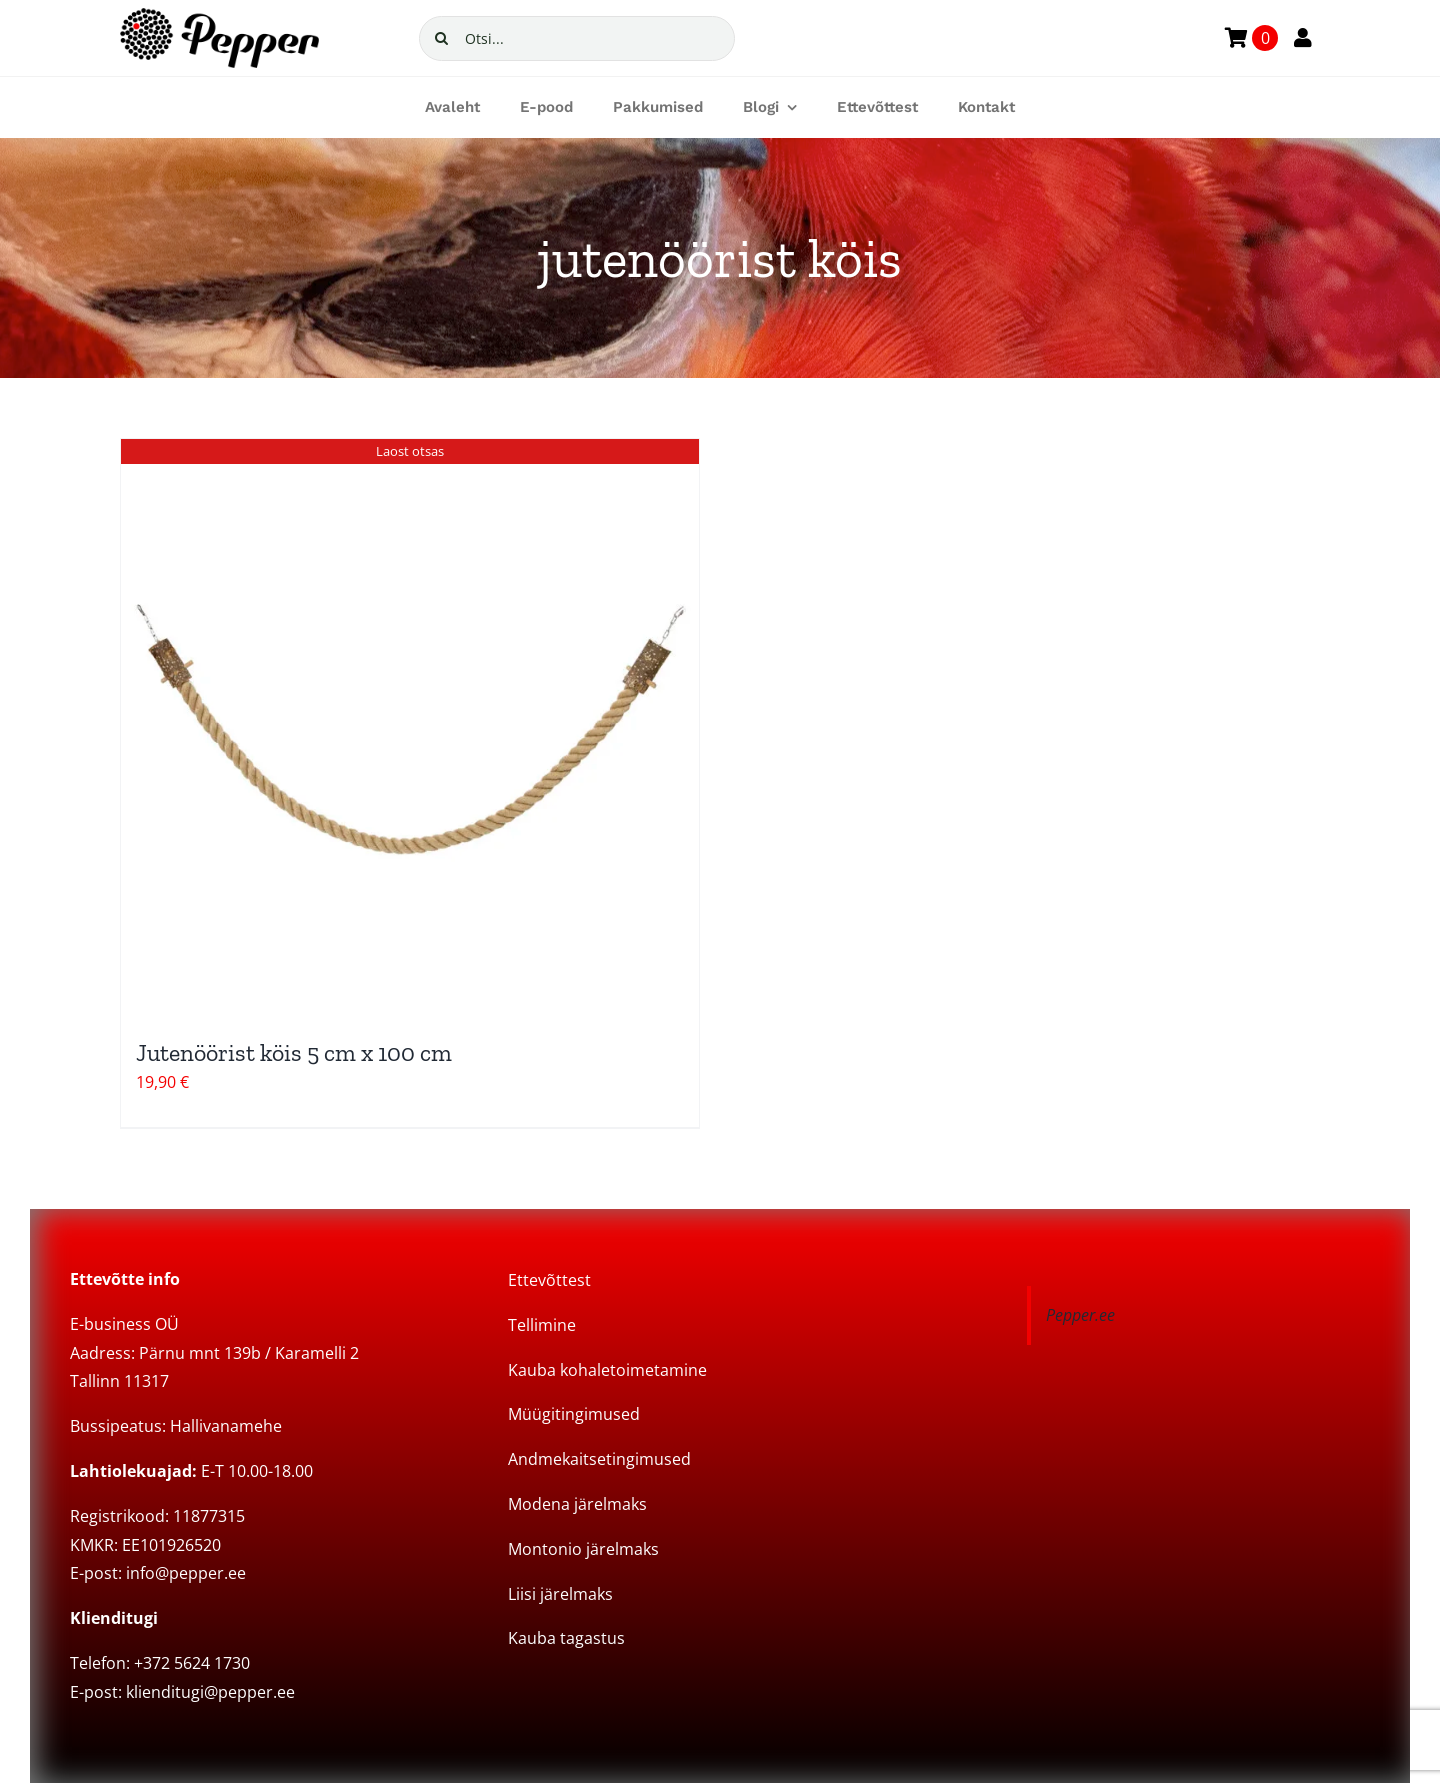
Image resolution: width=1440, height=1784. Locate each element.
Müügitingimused (574, 1414)
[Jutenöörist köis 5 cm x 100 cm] (410, 728)
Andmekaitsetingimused (599, 1459)
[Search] (441, 38)
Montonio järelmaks (583, 1549)
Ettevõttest (549, 1280)
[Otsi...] (577, 38)
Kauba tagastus (566, 1638)
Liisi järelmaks (560, 1594)
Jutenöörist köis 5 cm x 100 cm (294, 1052)
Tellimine (542, 1325)
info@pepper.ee (186, 1573)
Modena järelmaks (577, 1504)
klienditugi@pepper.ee (210, 1692)
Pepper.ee (1080, 1315)
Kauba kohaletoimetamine (607, 1370)
